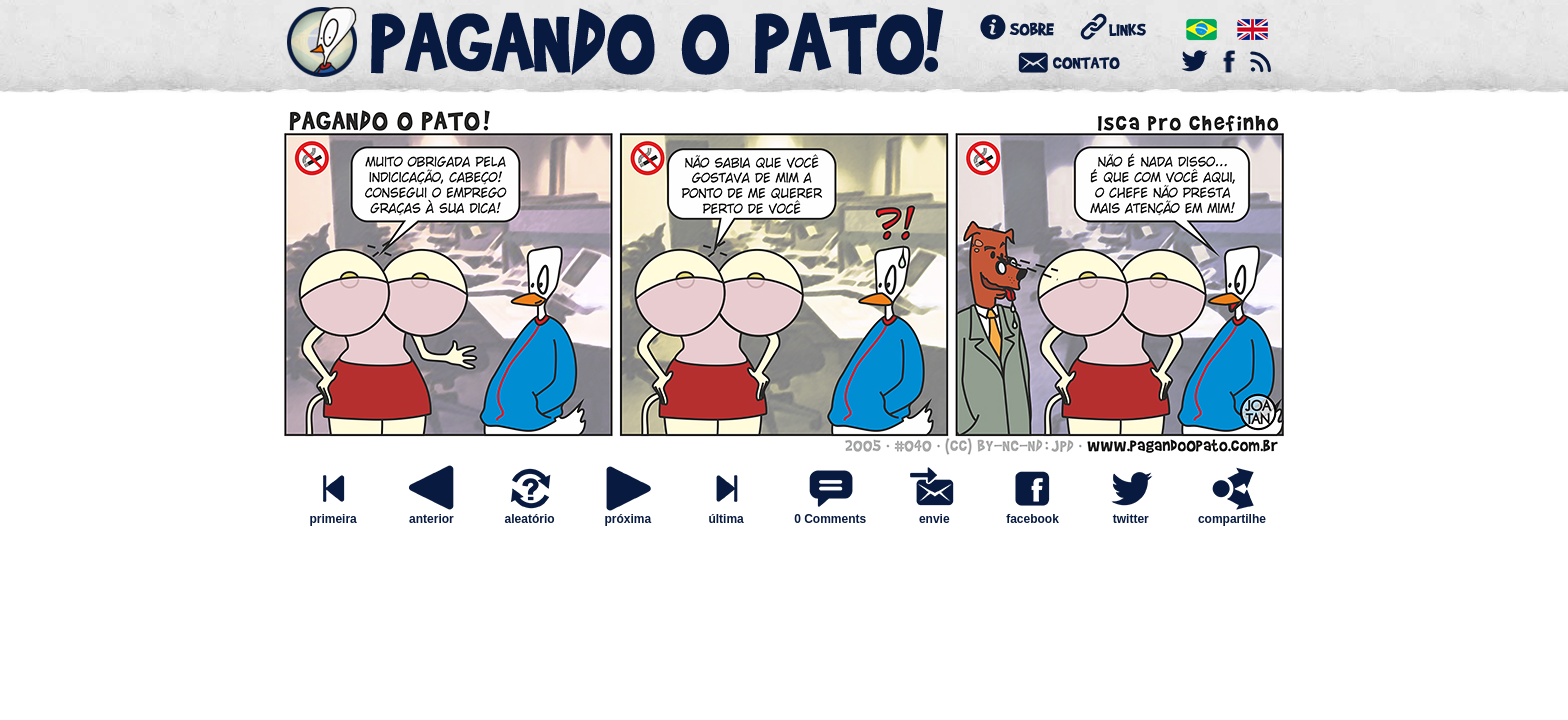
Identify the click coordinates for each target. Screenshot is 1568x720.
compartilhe (1232, 513)
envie (934, 513)
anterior (431, 513)
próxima (628, 513)
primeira (333, 513)
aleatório (530, 513)
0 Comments (830, 519)
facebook (1032, 513)
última (726, 513)
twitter (1131, 513)
